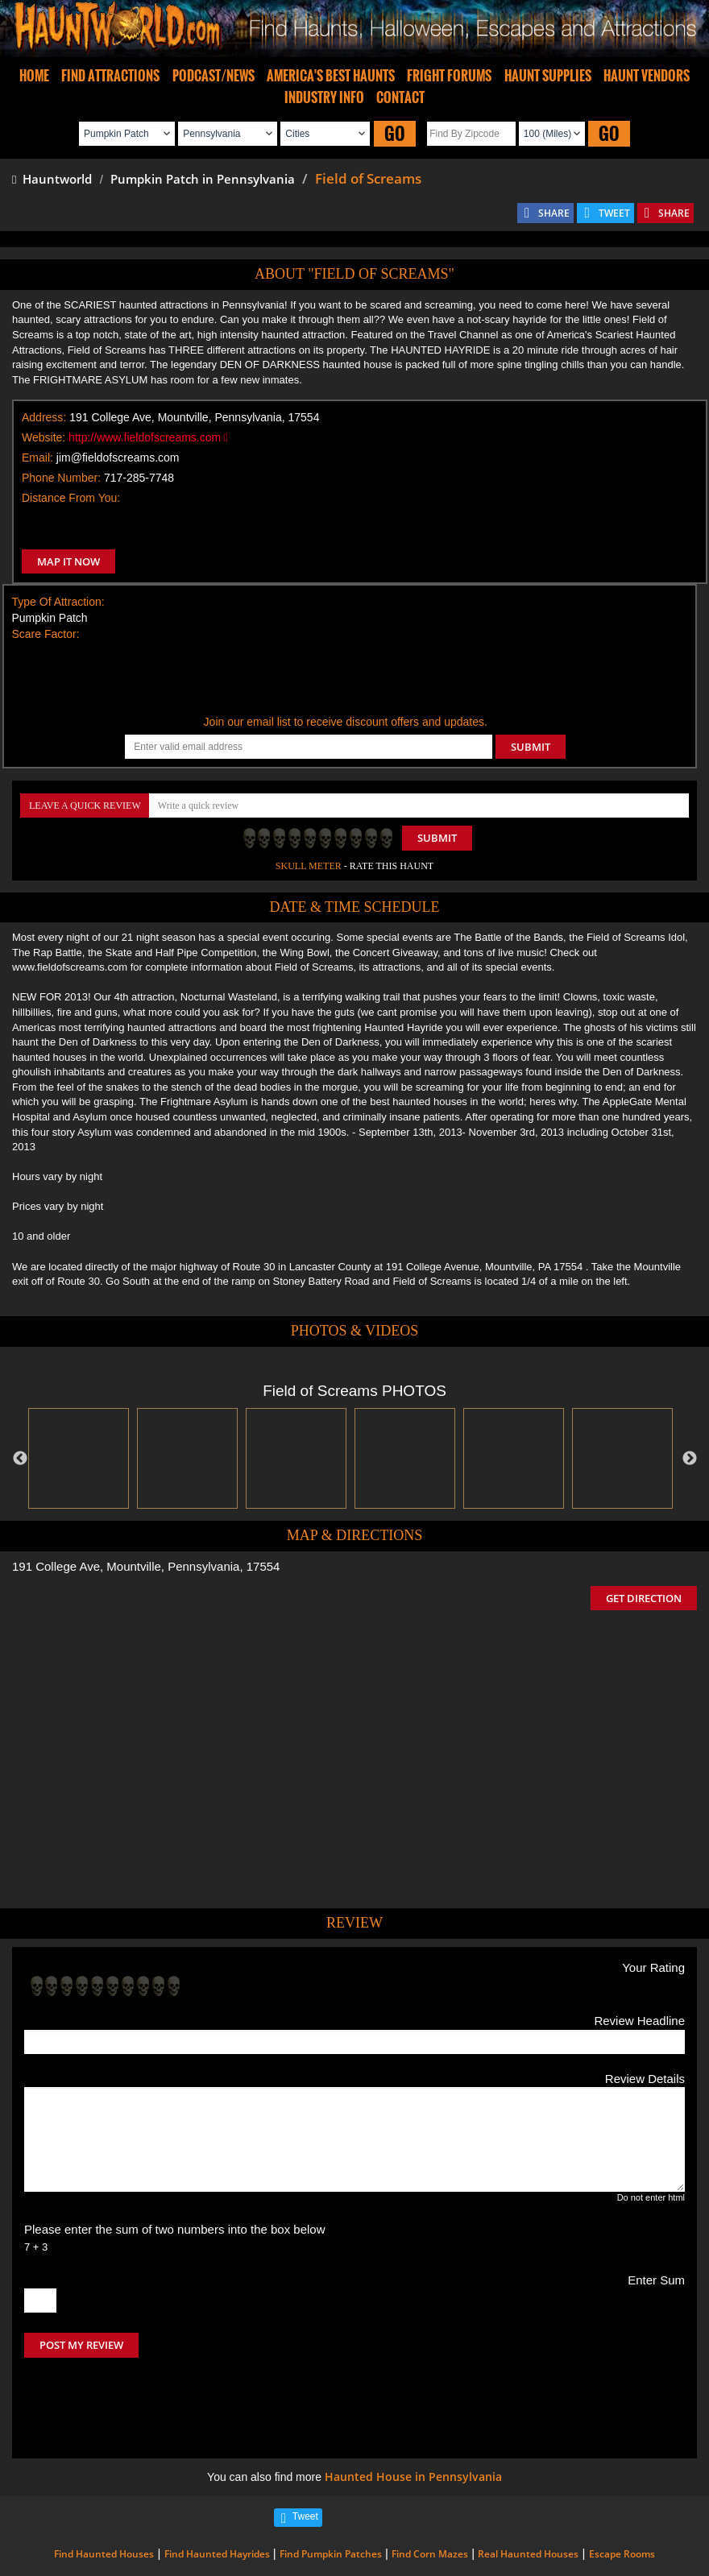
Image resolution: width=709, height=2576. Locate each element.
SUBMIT (530, 746)
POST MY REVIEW (81, 2345)
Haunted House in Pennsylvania (413, 2409)
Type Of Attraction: (58, 601)
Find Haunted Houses (104, 2486)
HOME (34, 75)
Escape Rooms (622, 2486)
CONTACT (400, 97)
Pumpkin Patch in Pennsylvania (202, 179)
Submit (437, 837)
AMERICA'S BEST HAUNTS (331, 75)
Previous (20, 1459)
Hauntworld (52, 179)
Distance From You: (71, 497)
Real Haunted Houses (528, 2486)
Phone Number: (61, 477)
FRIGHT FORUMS (449, 75)
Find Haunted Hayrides (217, 2486)
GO (394, 133)
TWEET (614, 213)
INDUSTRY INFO (324, 97)
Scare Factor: (46, 633)
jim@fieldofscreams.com (118, 457)
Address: (44, 417)
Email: (37, 457)
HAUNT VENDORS (646, 75)
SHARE (554, 213)
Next (690, 1459)
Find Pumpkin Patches (331, 2486)
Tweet (305, 2448)
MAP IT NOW (68, 561)
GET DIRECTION (644, 1598)
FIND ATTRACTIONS (110, 75)
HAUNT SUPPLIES (547, 75)
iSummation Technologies (231, 2568)
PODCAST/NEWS (213, 75)
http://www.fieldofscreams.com (148, 437)
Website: (43, 437)
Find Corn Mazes (430, 2486)
